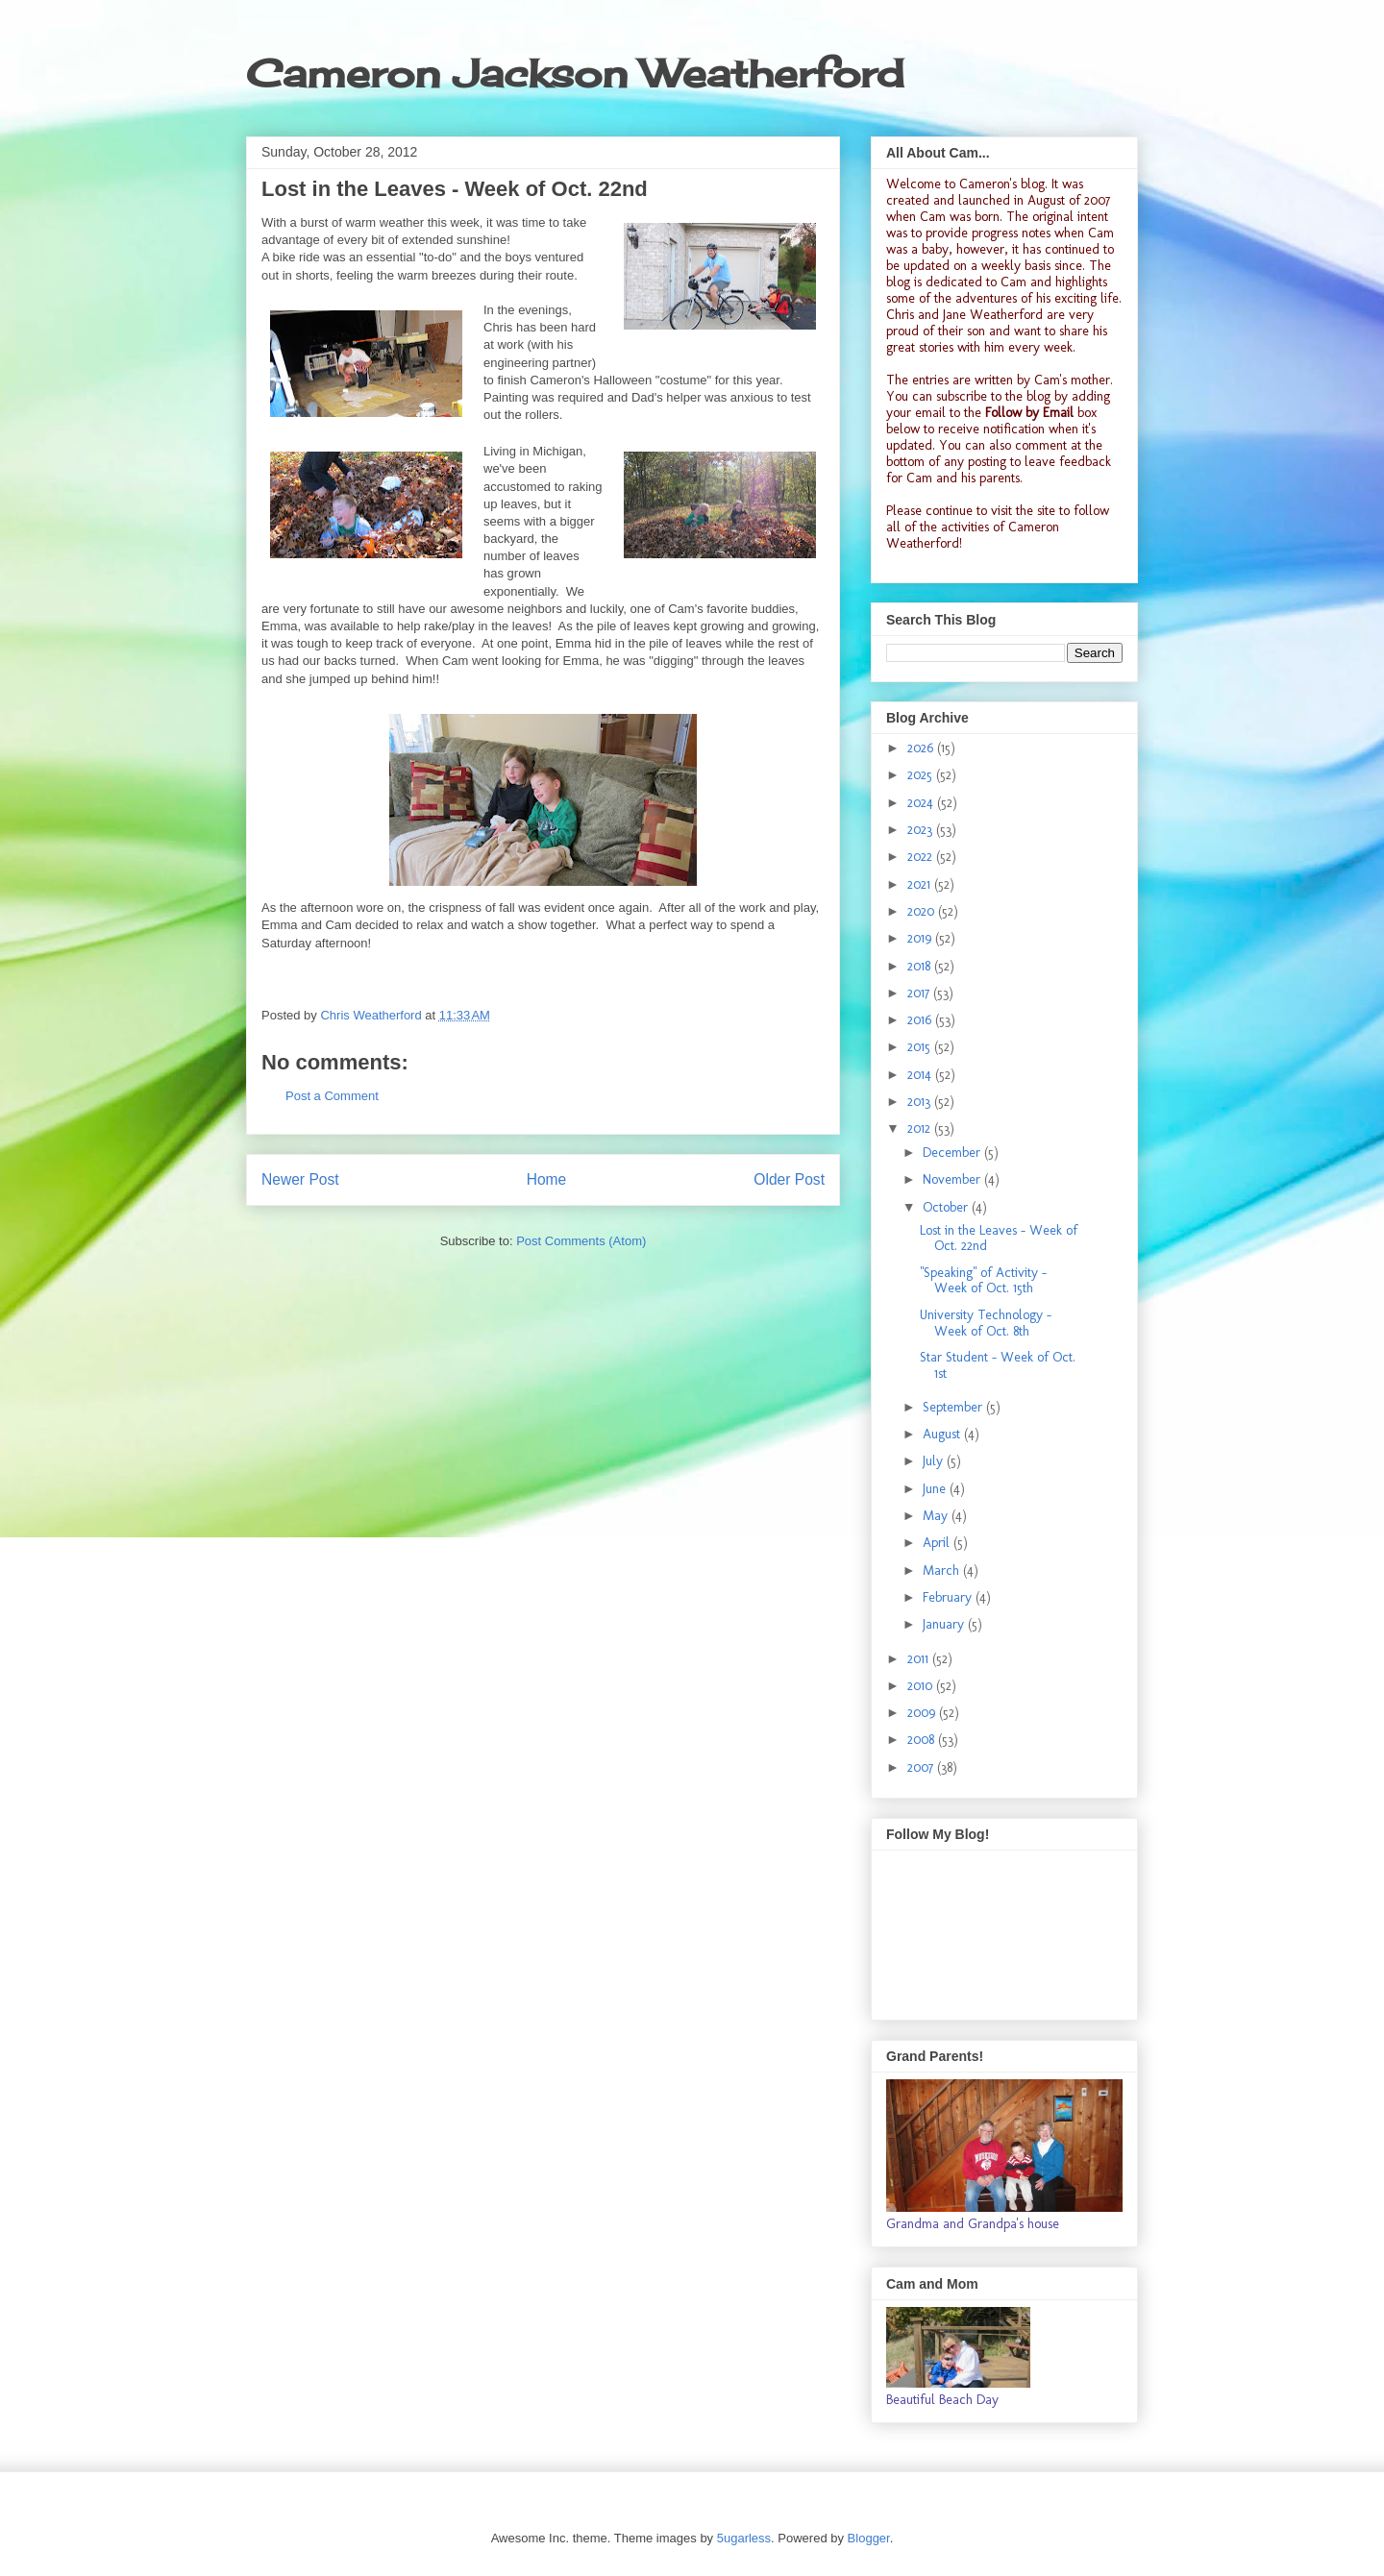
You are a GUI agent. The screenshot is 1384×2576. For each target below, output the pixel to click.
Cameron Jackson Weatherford (574, 73)
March (943, 1570)
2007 (922, 1767)
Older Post (789, 1179)
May (937, 1516)
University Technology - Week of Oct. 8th (985, 1323)
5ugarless (744, 2538)
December (953, 1152)
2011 (919, 1659)
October (947, 1207)
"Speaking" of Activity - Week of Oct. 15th (983, 1280)
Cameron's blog (1002, 184)
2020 (922, 911)
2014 (921, 1075)
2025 (921, 775)
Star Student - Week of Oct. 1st (997, 1365)
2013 (920, 1101)
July (935, 1461)
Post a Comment (332, 1096)
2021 (920, 884)
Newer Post (300, 1179)
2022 (921, 856)
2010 (921, 1686)
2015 (920, 1047)
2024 (922, 803)
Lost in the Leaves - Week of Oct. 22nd (998, 1238)
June (936, 1489)
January (945, 1624)
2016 (921, 1020)
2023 (921, 830)
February (949, 1597)
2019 (921, 938)
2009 (923, 1713)
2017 (920, 993)
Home (547, 1179)
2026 (922, 748)
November (953, 1179)
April (938, 1542)
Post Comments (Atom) (581, 1241)
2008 (922, 1739)
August (943, 1434)
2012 (920, 1128)
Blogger (869, 2538)
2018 (920, 966)
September (954, 1407)
